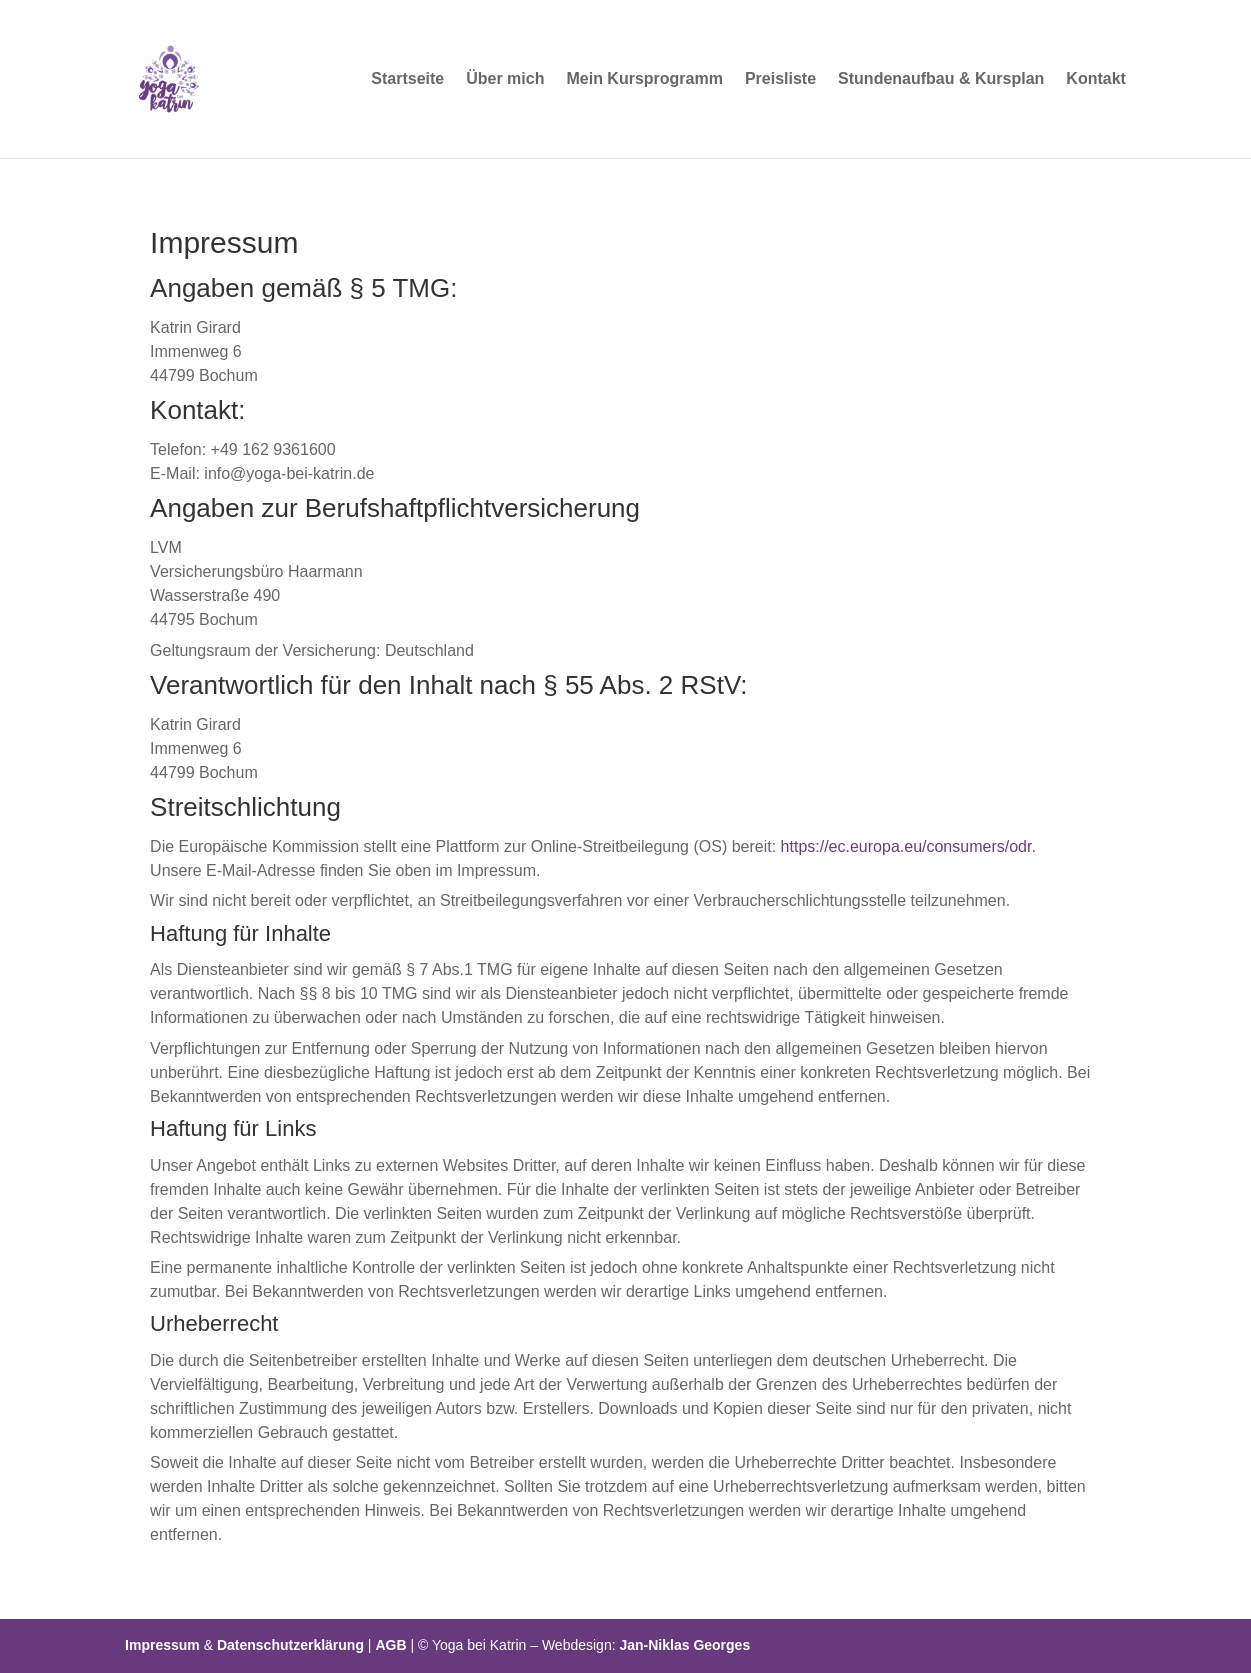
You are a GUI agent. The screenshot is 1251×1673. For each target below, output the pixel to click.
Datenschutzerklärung (290, 1645)
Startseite (407, 79)
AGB (390, 1645)
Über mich (505, 79)
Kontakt (1096, 79)
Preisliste (780, 79)
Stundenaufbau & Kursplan (941, 79)
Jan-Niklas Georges (684, 1645)
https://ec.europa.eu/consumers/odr (906, 846)
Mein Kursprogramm (644, 79)
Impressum (162, 1645)
